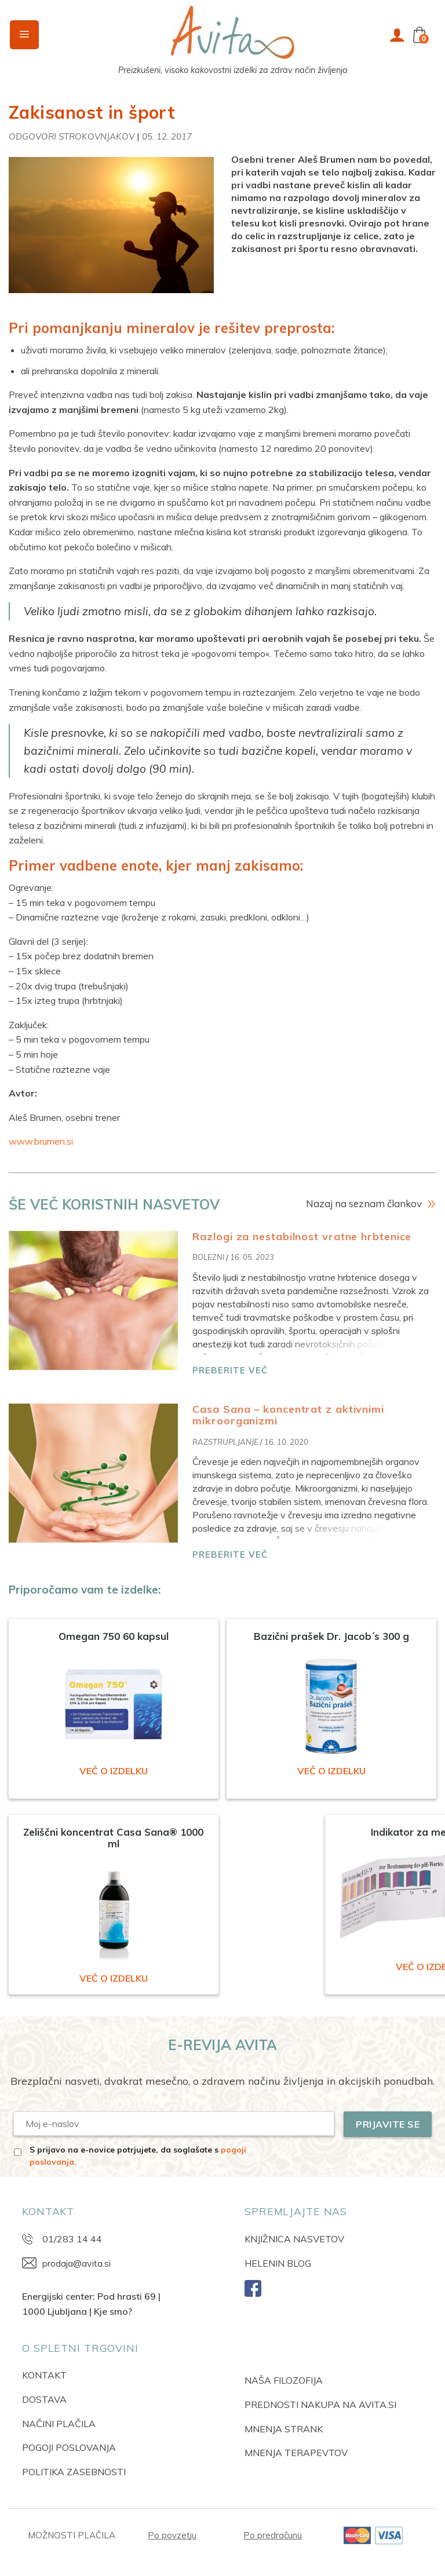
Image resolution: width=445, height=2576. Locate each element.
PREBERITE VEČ (230, 1370)
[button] (24, 34)
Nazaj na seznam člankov (364, 1203)
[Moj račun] (397, 35)
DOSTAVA (44, 2399)
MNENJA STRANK (284, 2429)
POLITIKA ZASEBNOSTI (74, 2472)
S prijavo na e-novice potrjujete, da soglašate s (138, 2155)
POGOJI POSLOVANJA (69, 2447)
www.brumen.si (41, 1141)
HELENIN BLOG (278, 2263)
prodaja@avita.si (76, 2263)
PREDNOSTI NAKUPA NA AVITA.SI (320, 2404)
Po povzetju (172, 2535)
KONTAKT (44, 2375)
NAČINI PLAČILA (59, 2423)
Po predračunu (272, 2535)
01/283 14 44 (72, 2239)
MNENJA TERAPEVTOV (296, 2452)
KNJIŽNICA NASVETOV (294, 2239)
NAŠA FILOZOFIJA (284, 2380)
